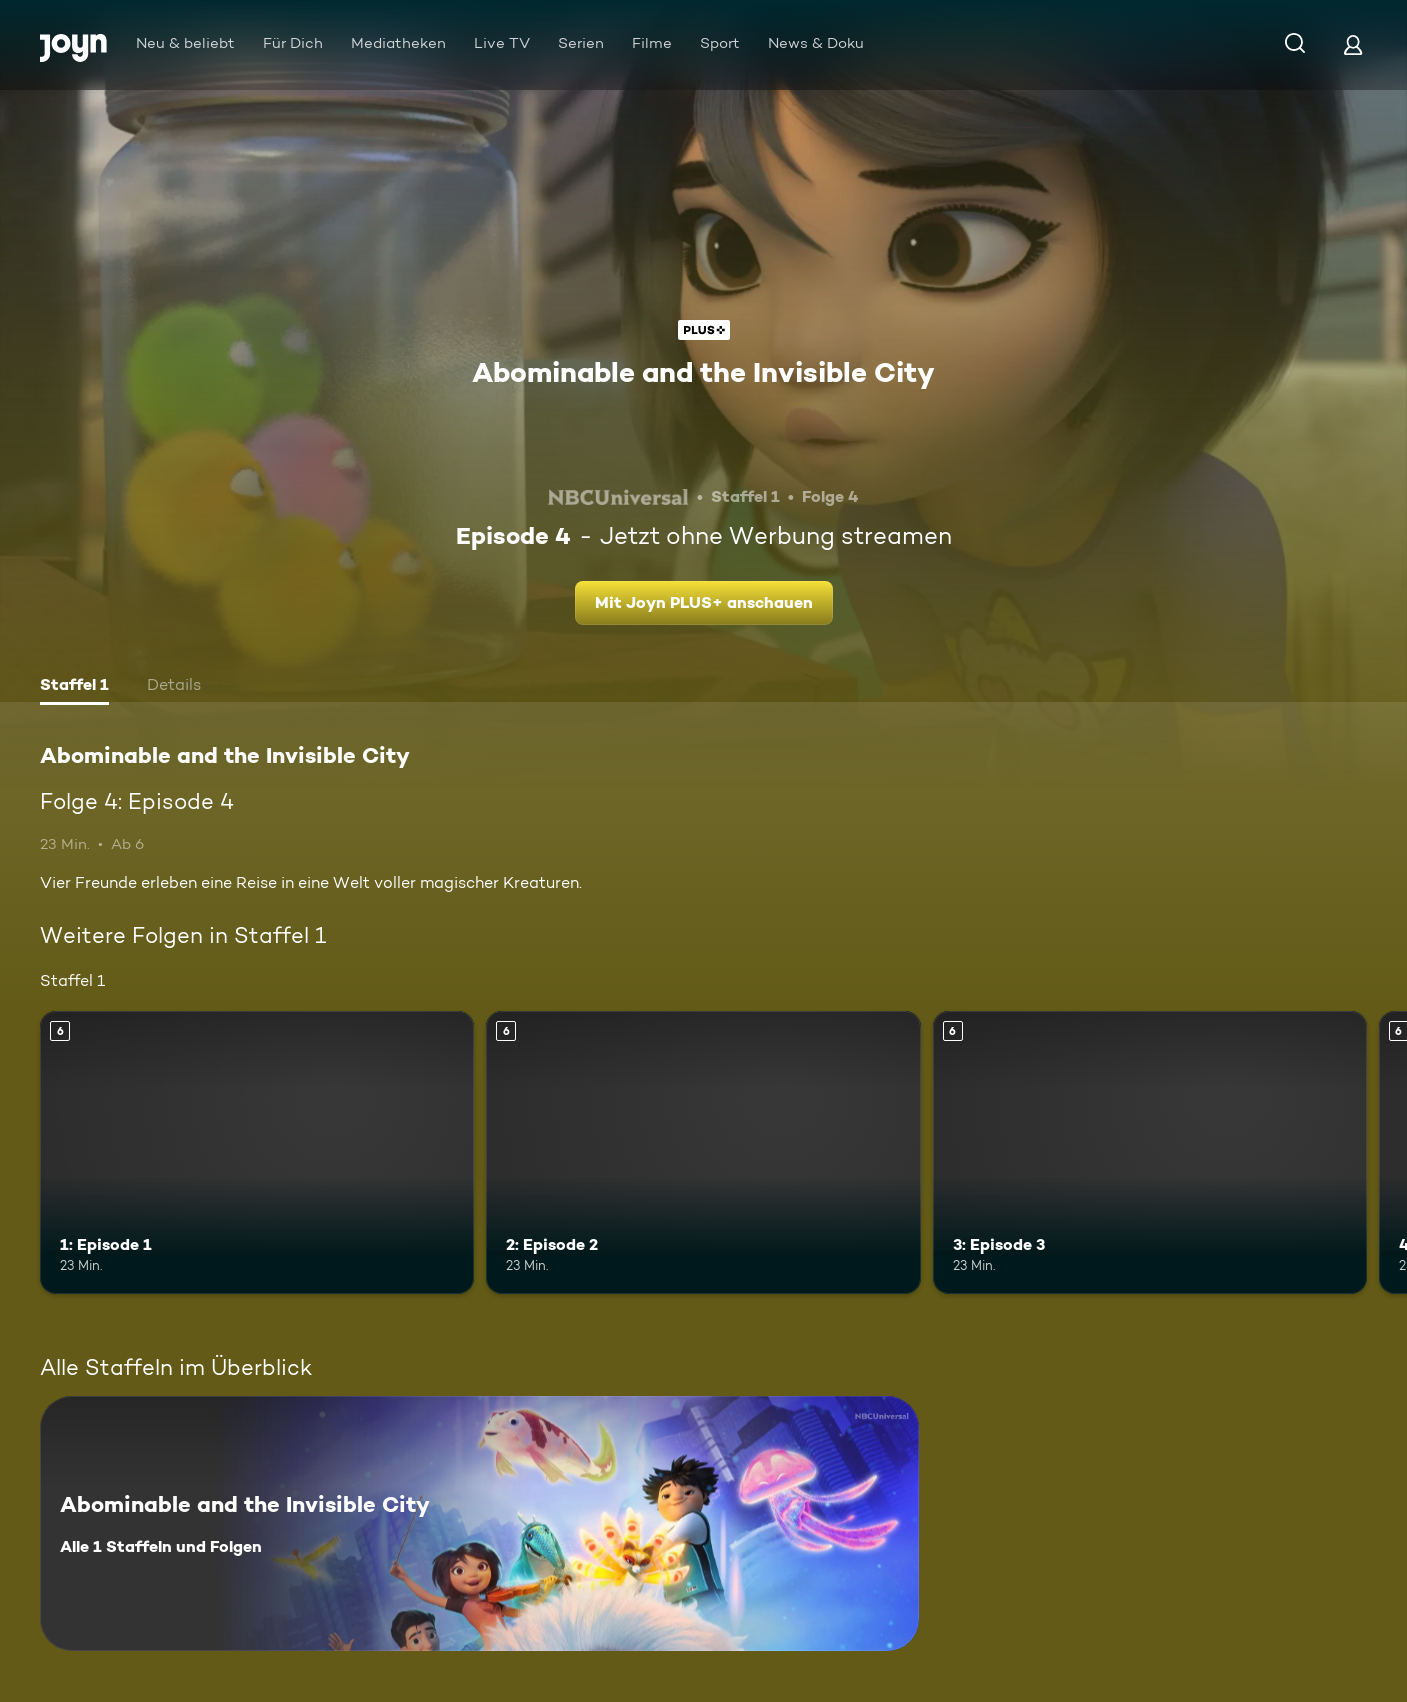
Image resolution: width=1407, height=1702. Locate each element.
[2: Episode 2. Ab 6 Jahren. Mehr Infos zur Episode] (703, 1152)
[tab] (74, 687)
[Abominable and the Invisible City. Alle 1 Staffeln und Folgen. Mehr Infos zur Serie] (479, 1523)
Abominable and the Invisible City (703, 372)
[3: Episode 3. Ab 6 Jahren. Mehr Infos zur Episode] (1150, 1152)
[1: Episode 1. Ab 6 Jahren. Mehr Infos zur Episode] (257, 1152)
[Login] (1353, 44)
